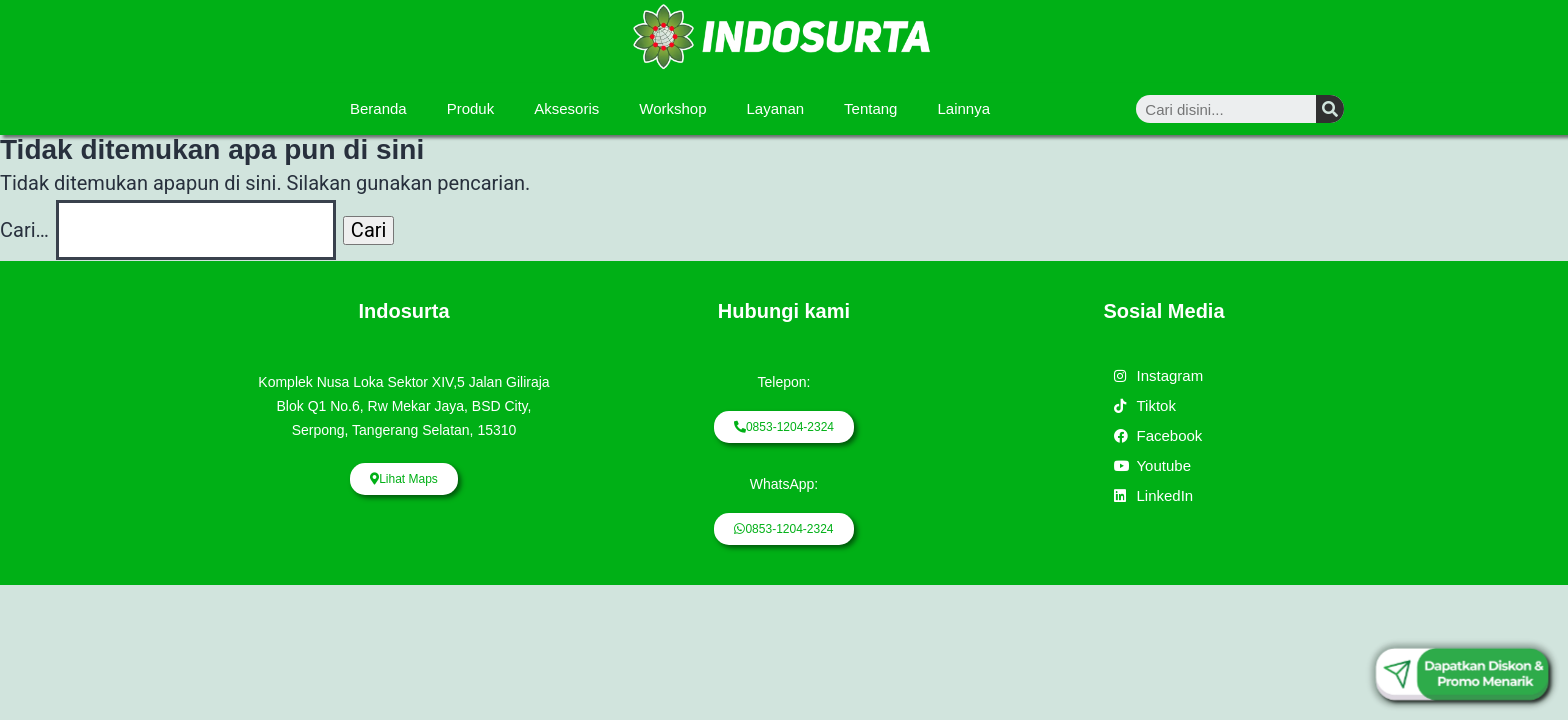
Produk (471, 108)
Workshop (672, 108)
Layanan (776, 108)
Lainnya (963, 108)
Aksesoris (566, 108)
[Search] (1330, 109)
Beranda (378, 108)
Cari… (24, 230)
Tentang (870, 108)
